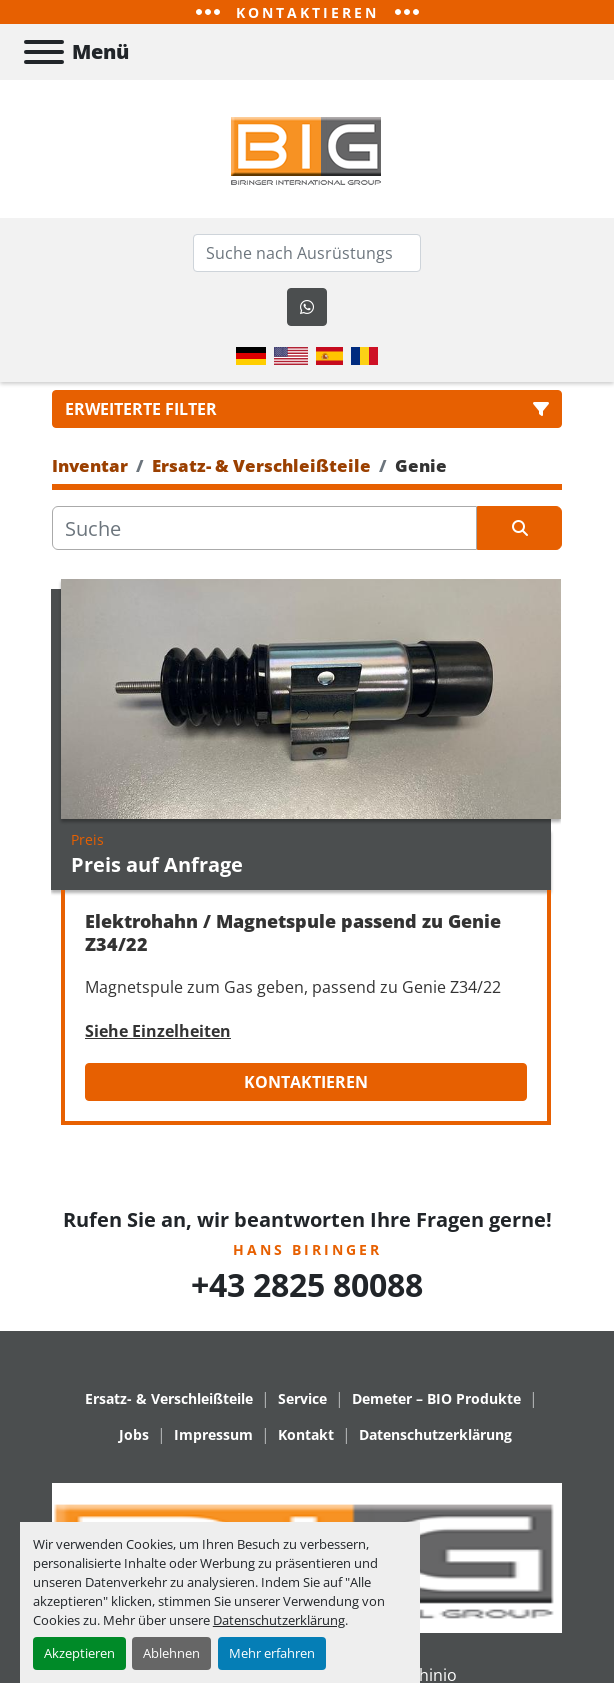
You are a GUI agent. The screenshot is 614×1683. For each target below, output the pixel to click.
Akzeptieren (79, 1653)
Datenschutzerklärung (279, 1620)
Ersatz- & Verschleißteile (169, 1398)
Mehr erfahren (272, 1653)
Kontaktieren (306, 1082)
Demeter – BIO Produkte (436, 1398)
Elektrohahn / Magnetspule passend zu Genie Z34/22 (293, 932)
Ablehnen (171, 1653)
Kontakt (306, 1434)
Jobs (134, 1434)
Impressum (213, 1434)
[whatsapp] (307, 307)
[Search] (307, 253)
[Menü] (44, 52)
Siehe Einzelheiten (158, 1031)
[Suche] (264, 528)
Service (302, 1398)
